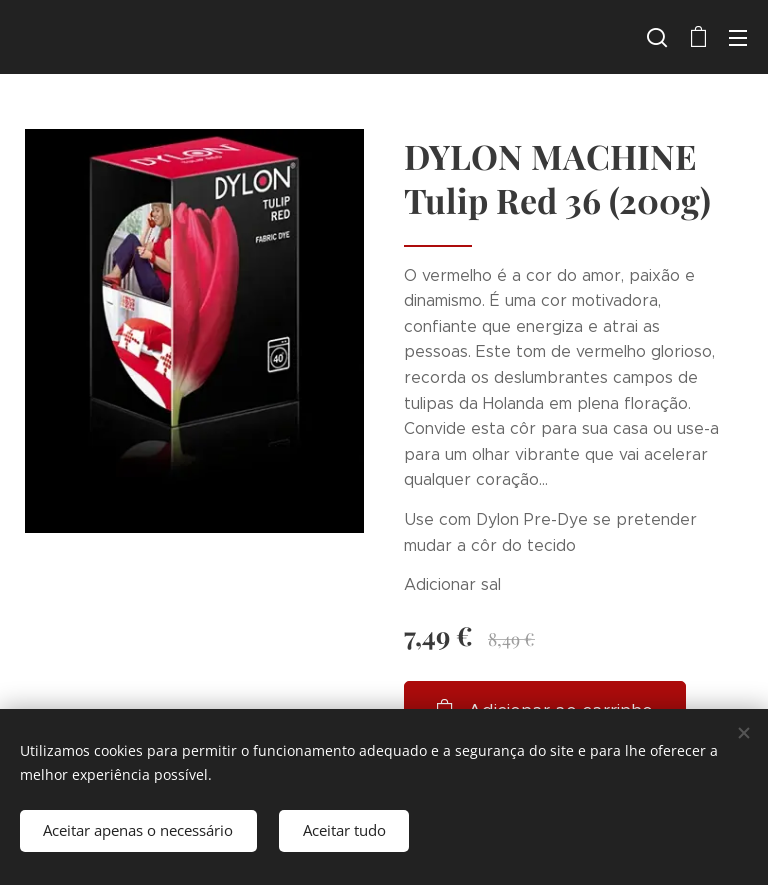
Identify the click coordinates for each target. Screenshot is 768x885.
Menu (738, 38)
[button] (657, 37)
